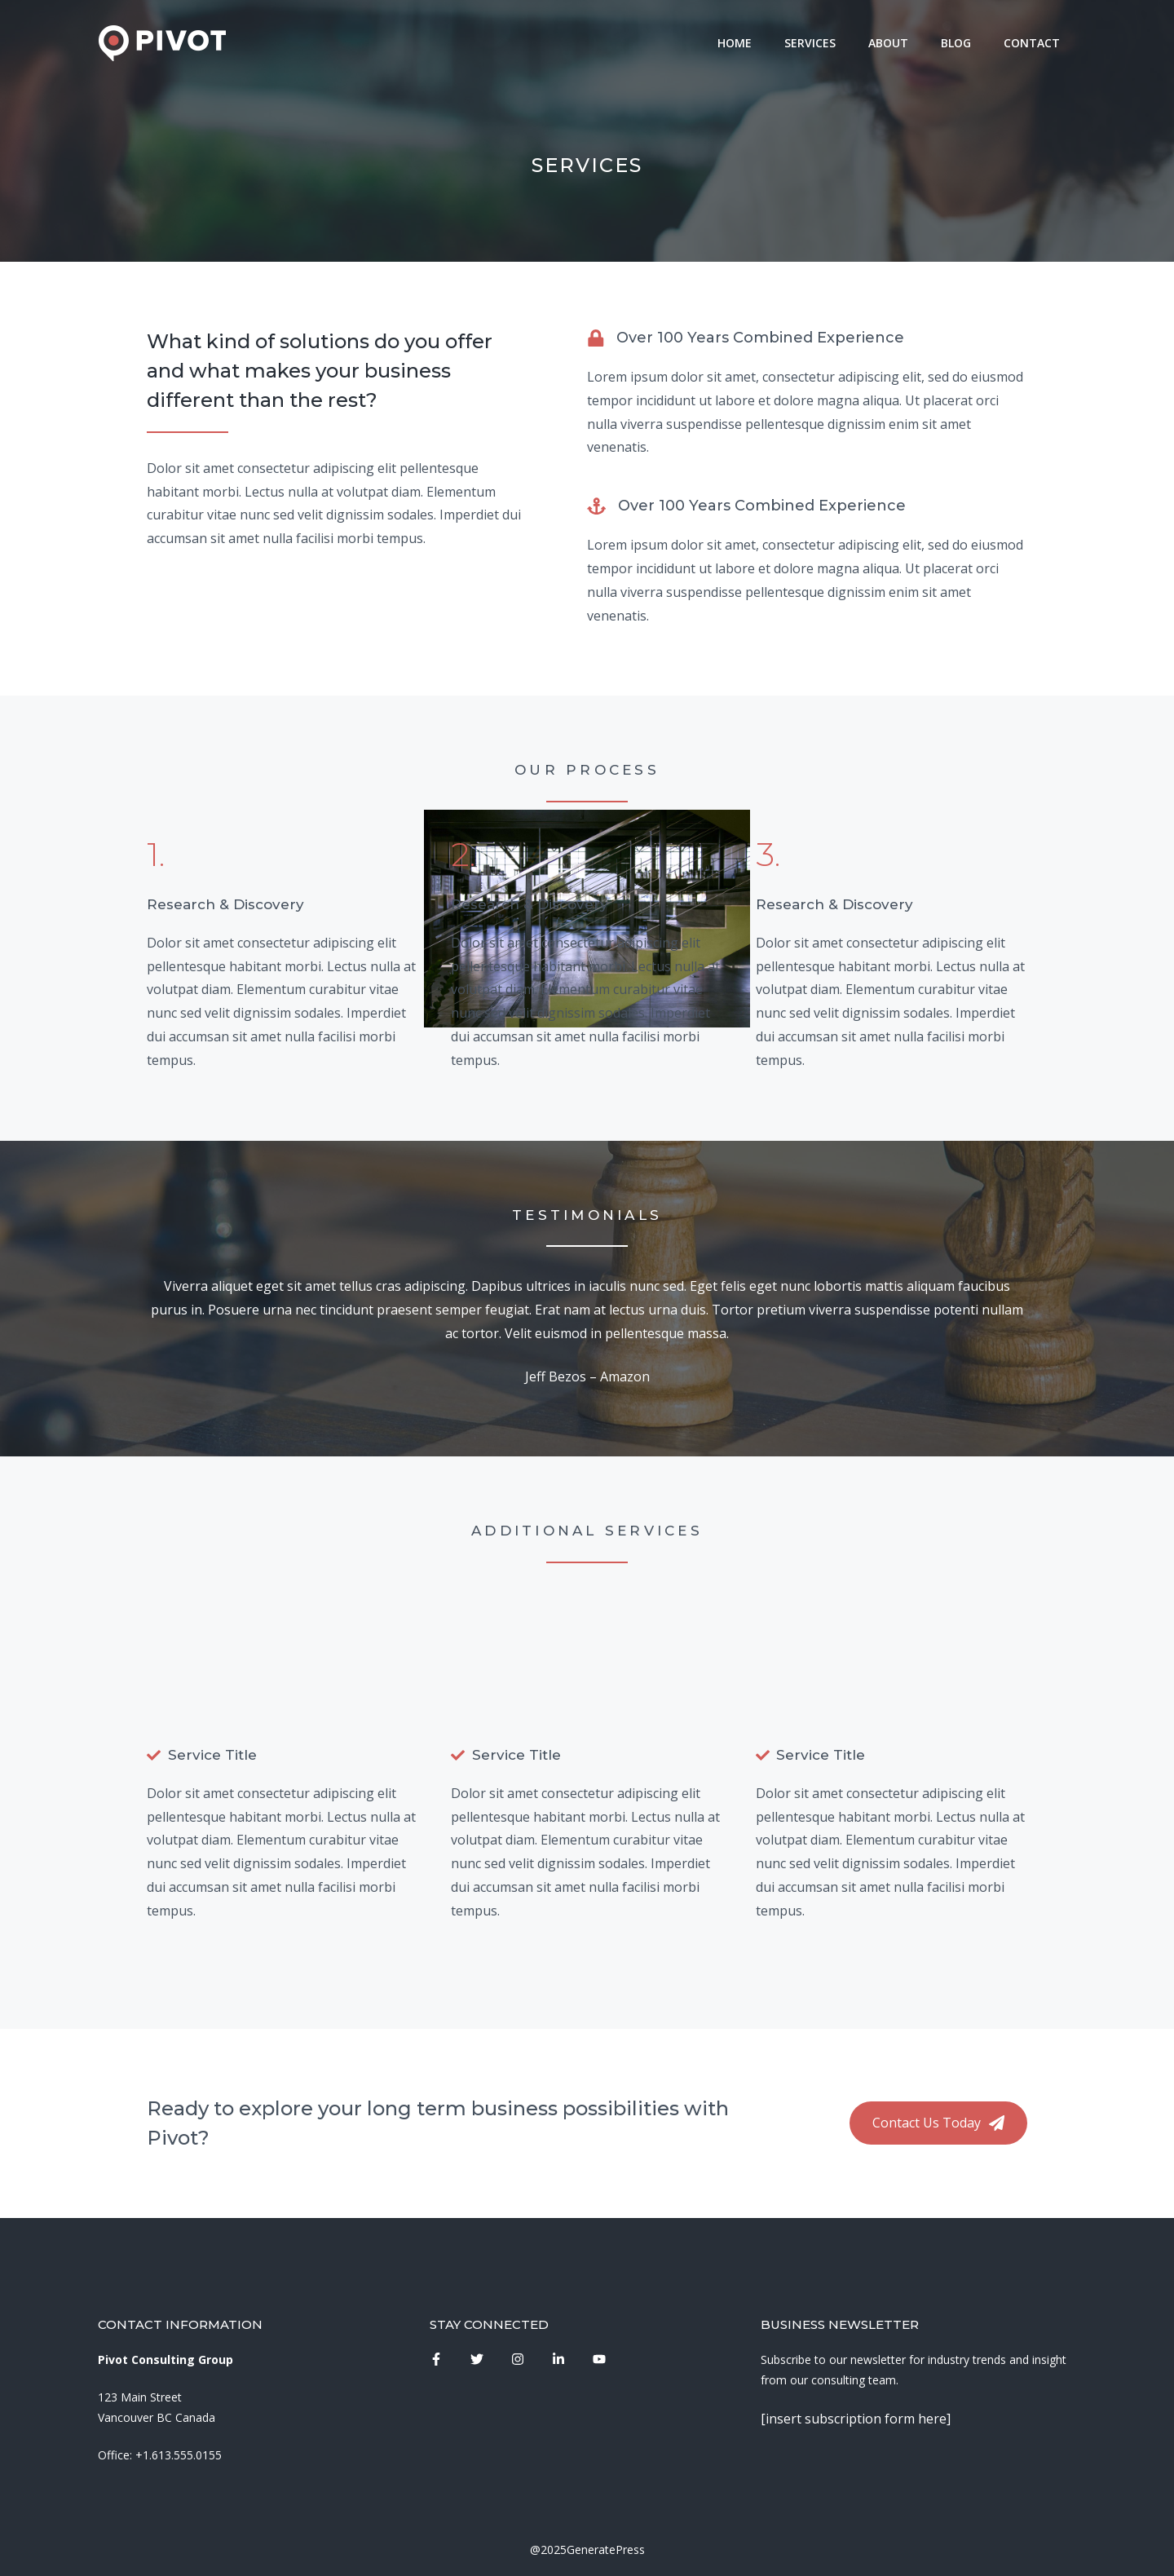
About (888, 43)
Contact (1032, 43)
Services (810, 43)
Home (734, 43)
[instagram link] (436, 2359)
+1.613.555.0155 (178, 2455)
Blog (956, 43)
